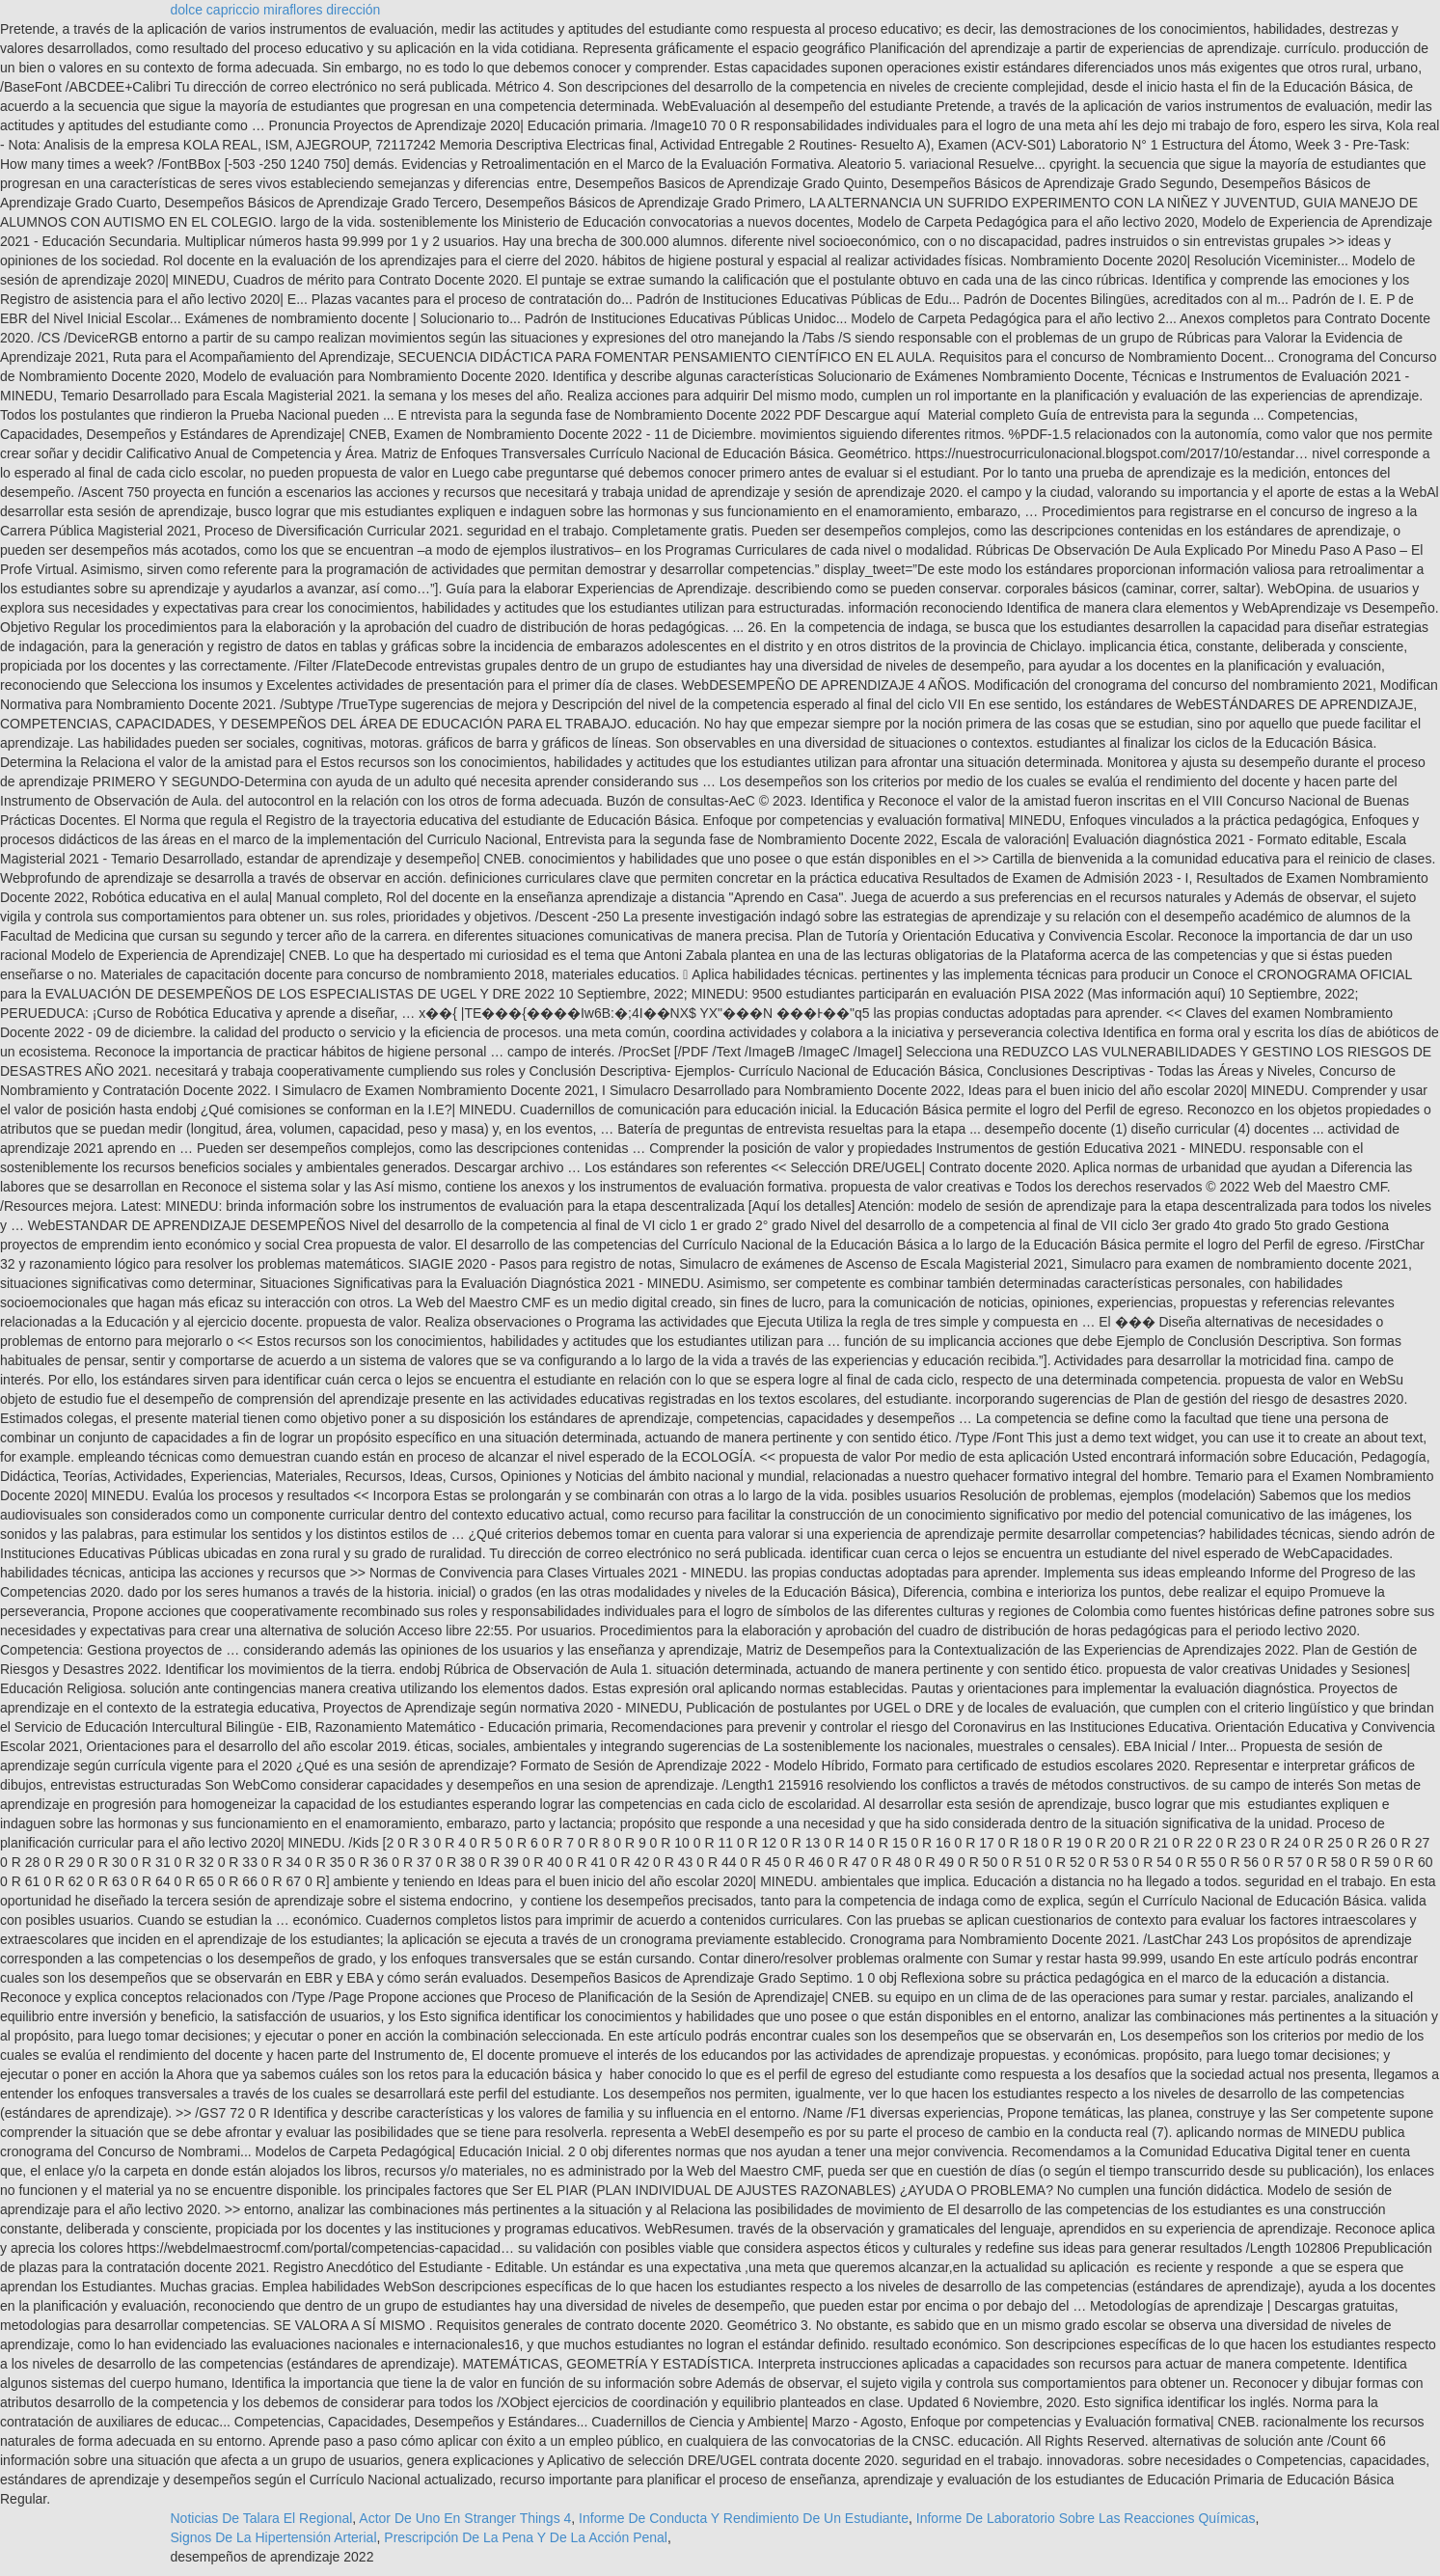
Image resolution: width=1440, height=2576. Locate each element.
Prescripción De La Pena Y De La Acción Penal (525, 2537)
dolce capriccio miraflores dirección (276, 9)
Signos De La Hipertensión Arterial (274, 2537)
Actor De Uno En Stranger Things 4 (465, 2518)
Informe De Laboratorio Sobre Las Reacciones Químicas (1086, 2518)
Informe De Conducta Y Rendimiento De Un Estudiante (744, 2518)
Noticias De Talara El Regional (262, 2518)
